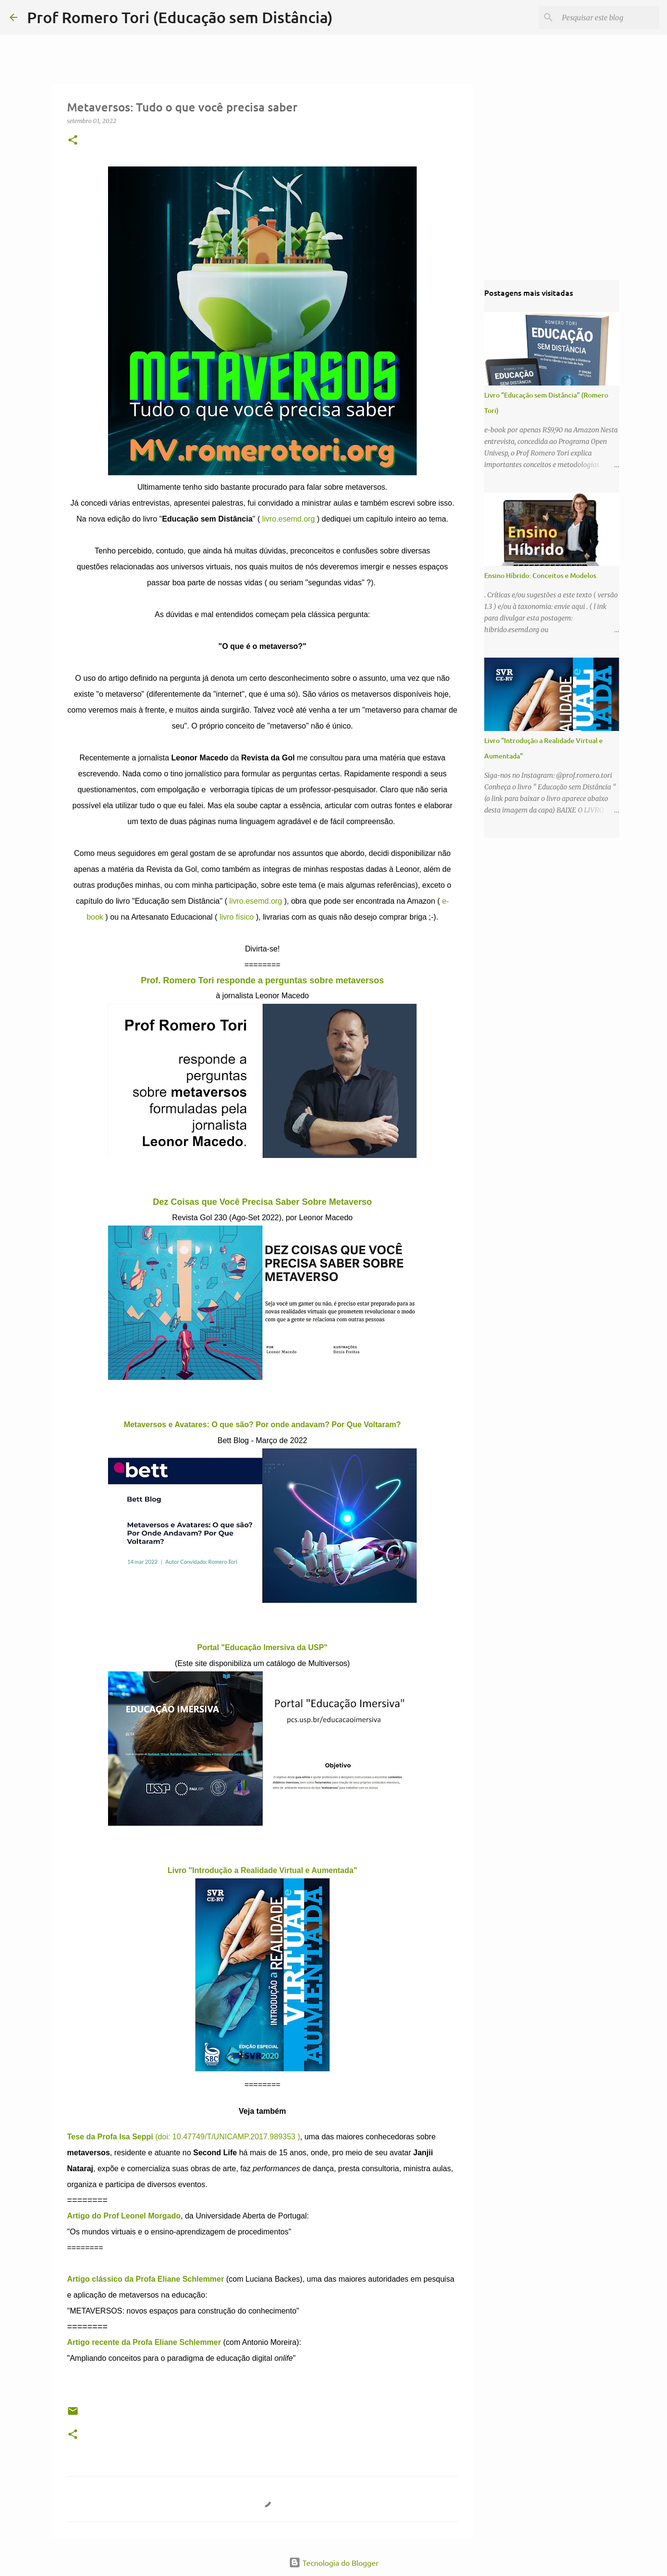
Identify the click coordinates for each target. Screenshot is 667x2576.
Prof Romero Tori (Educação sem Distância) (180, 17)
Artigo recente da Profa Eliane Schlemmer (144, 2342)
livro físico (236, 917)
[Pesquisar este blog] (608, 17)
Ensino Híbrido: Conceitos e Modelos (540, 575)
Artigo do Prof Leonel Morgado (124, 2216)
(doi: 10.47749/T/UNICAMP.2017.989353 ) (183, 2137)
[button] (73, 140)
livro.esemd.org (288, 519)
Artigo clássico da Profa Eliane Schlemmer (146, 2279)
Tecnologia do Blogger (334, 2562)
